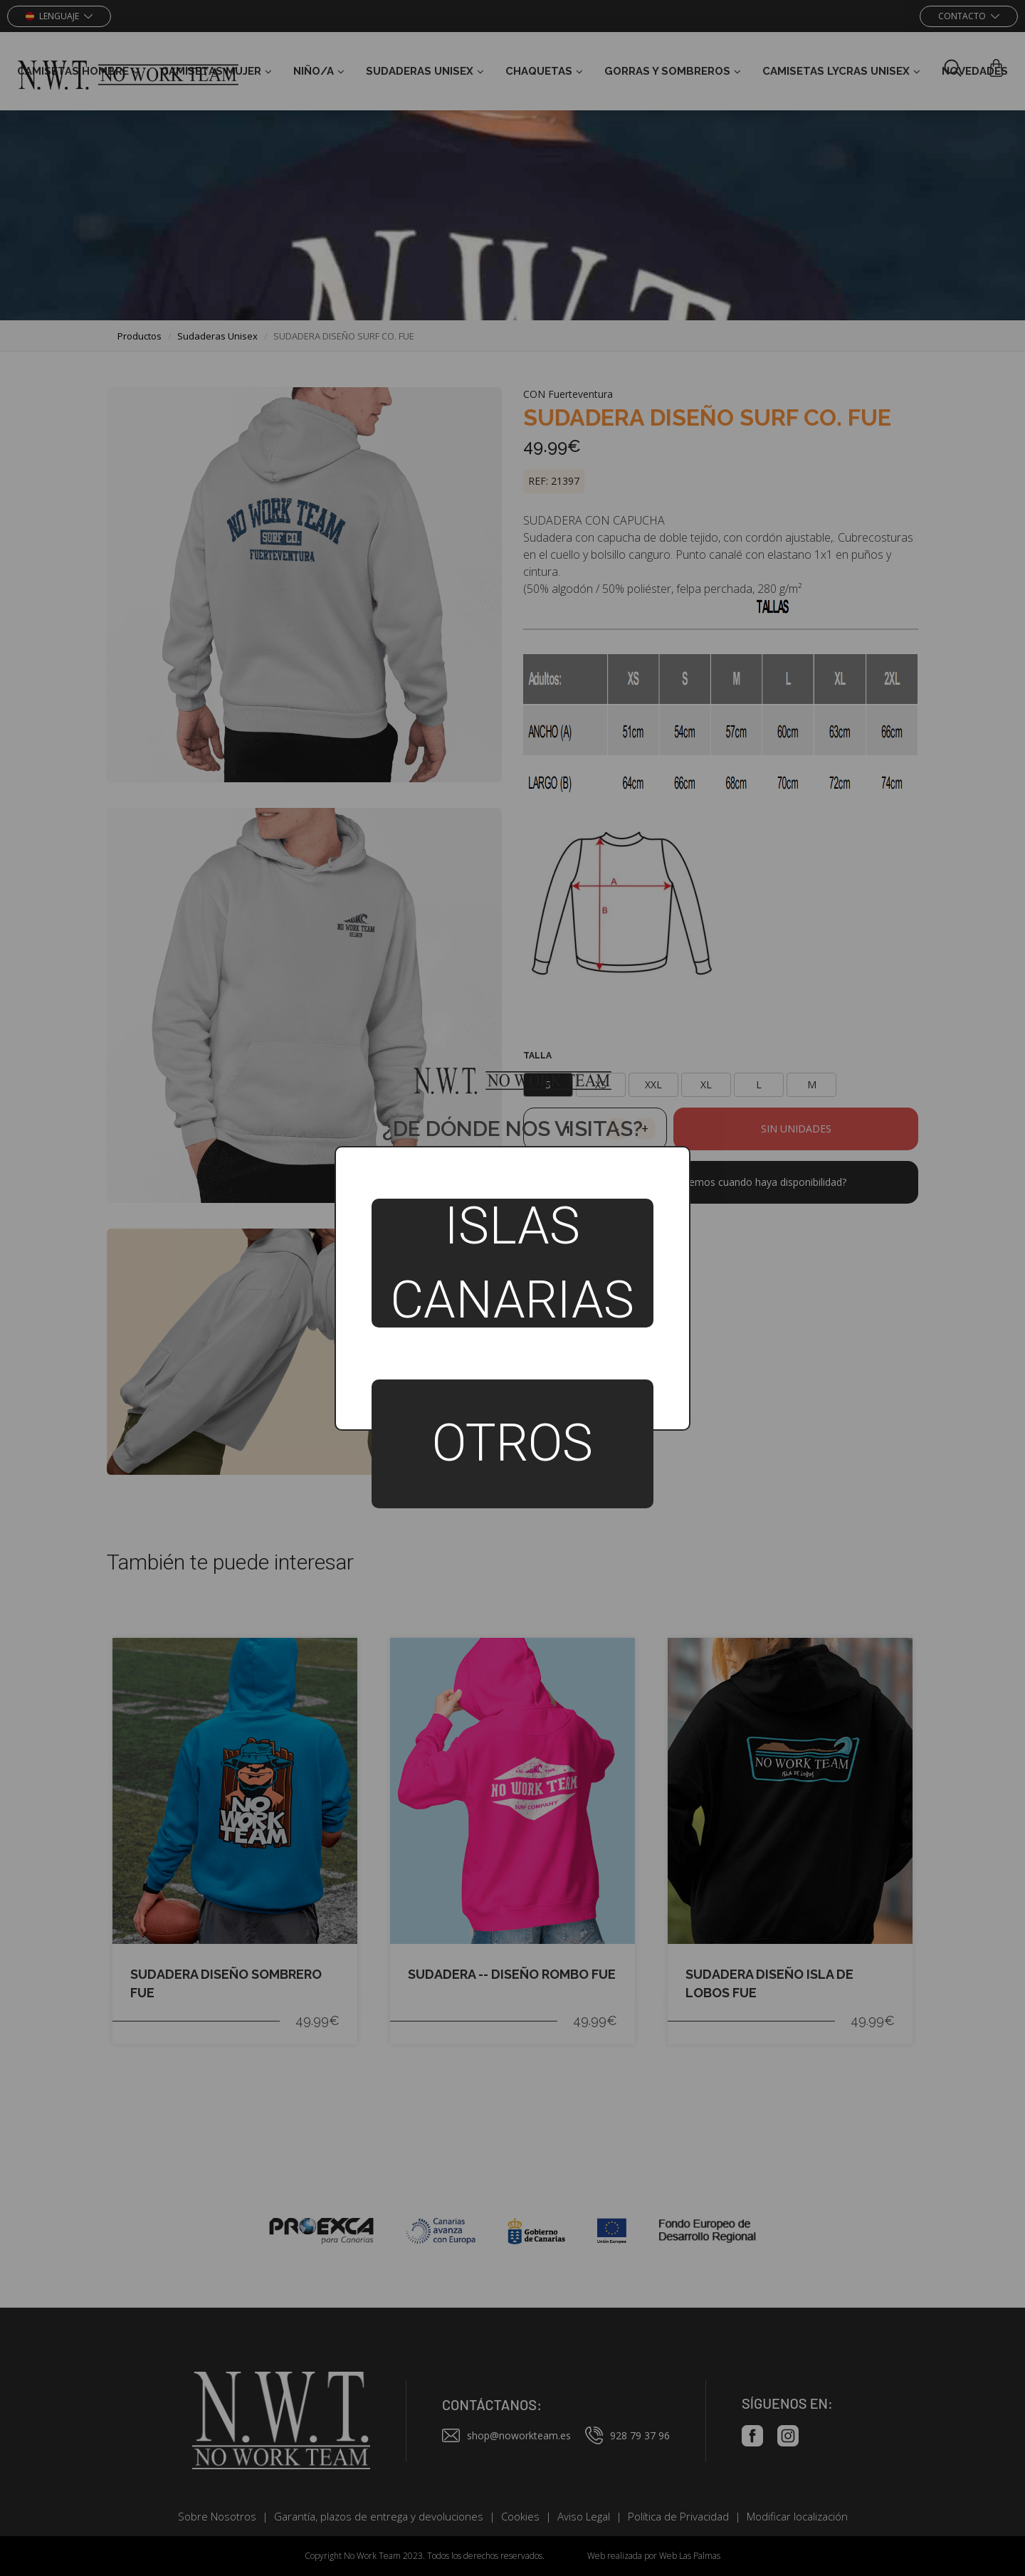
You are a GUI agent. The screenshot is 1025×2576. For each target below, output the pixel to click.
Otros (512, 1443)
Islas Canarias (512, 1263)
